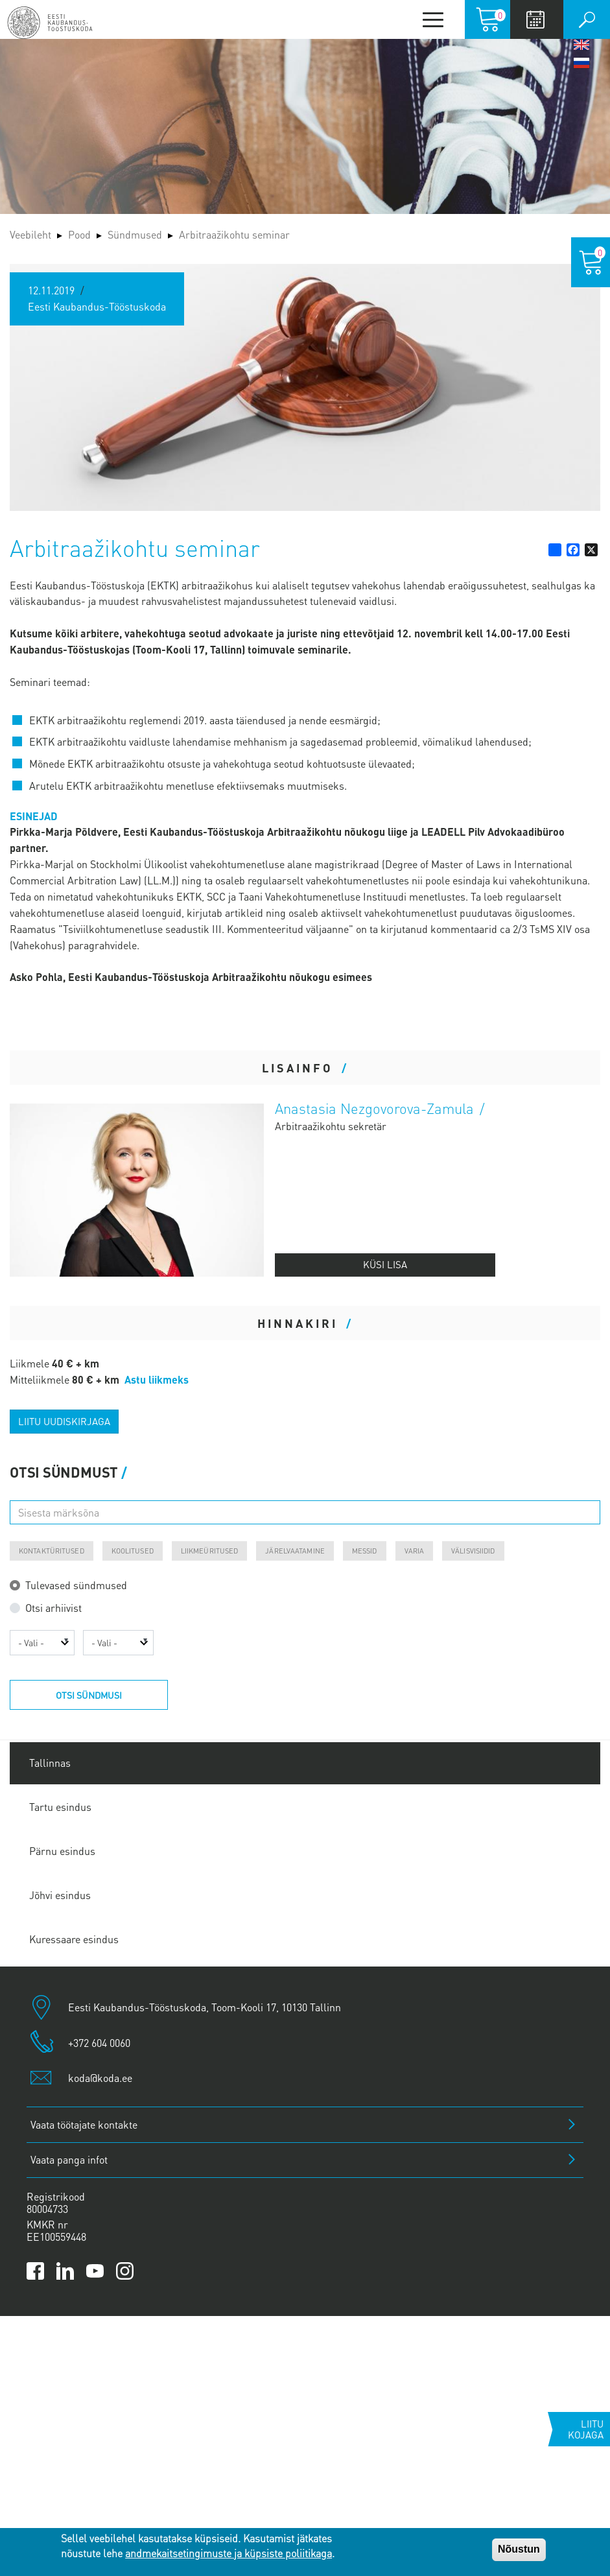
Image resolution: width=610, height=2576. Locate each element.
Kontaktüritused (51, 1550)
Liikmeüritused (210, 1550)
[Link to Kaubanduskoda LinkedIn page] (65, 2271)
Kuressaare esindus (74, 1939)
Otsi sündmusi (89, 1695)
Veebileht (30, 234)
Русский (581, 63)
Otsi (586, 19)
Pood (79, 234)
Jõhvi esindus (60, 1895)
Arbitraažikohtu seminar (234, 234)
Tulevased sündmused (76, 1585)
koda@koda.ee (100, 2078)
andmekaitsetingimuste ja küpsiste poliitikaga (228, 2553)
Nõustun (519, 2549)
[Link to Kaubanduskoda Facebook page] (35, 2271)
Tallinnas (50, 1762)
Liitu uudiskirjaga (64, 1421)
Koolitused (132, 1550)
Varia (415, 1550)
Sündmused (135, 234)
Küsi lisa (385, 1264)
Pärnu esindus (62, 1851)
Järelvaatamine (295, 1550)
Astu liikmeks (156, 1379)
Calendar (535, 19)
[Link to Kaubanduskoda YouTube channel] (95, 2271)
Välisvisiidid (473, 1550)
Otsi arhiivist (53, 1607)
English (581, 45)
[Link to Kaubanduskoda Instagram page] (125, 2271)
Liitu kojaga (586, 2429)
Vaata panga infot (69, 2159)
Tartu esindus (60, 1807)
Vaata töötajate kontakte (83, 2124)
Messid (364, 1550)
